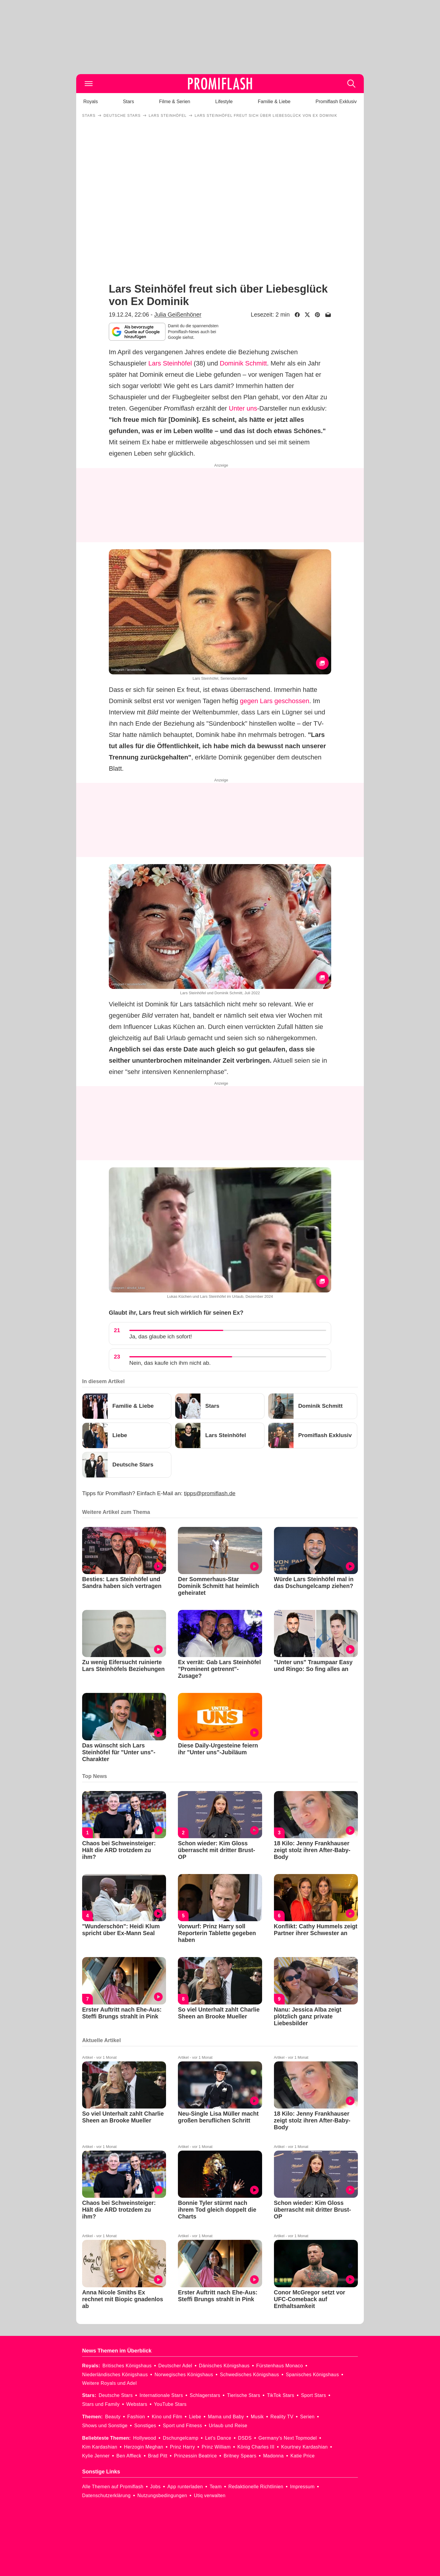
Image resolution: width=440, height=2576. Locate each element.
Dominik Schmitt (243, 363)
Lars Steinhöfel (170, 363)
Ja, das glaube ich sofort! (160, 1336)
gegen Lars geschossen (274, 701)
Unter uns (243, 408)
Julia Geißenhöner (177, 314)
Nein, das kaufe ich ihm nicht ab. (170, 1363)
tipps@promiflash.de (209, 1493)
